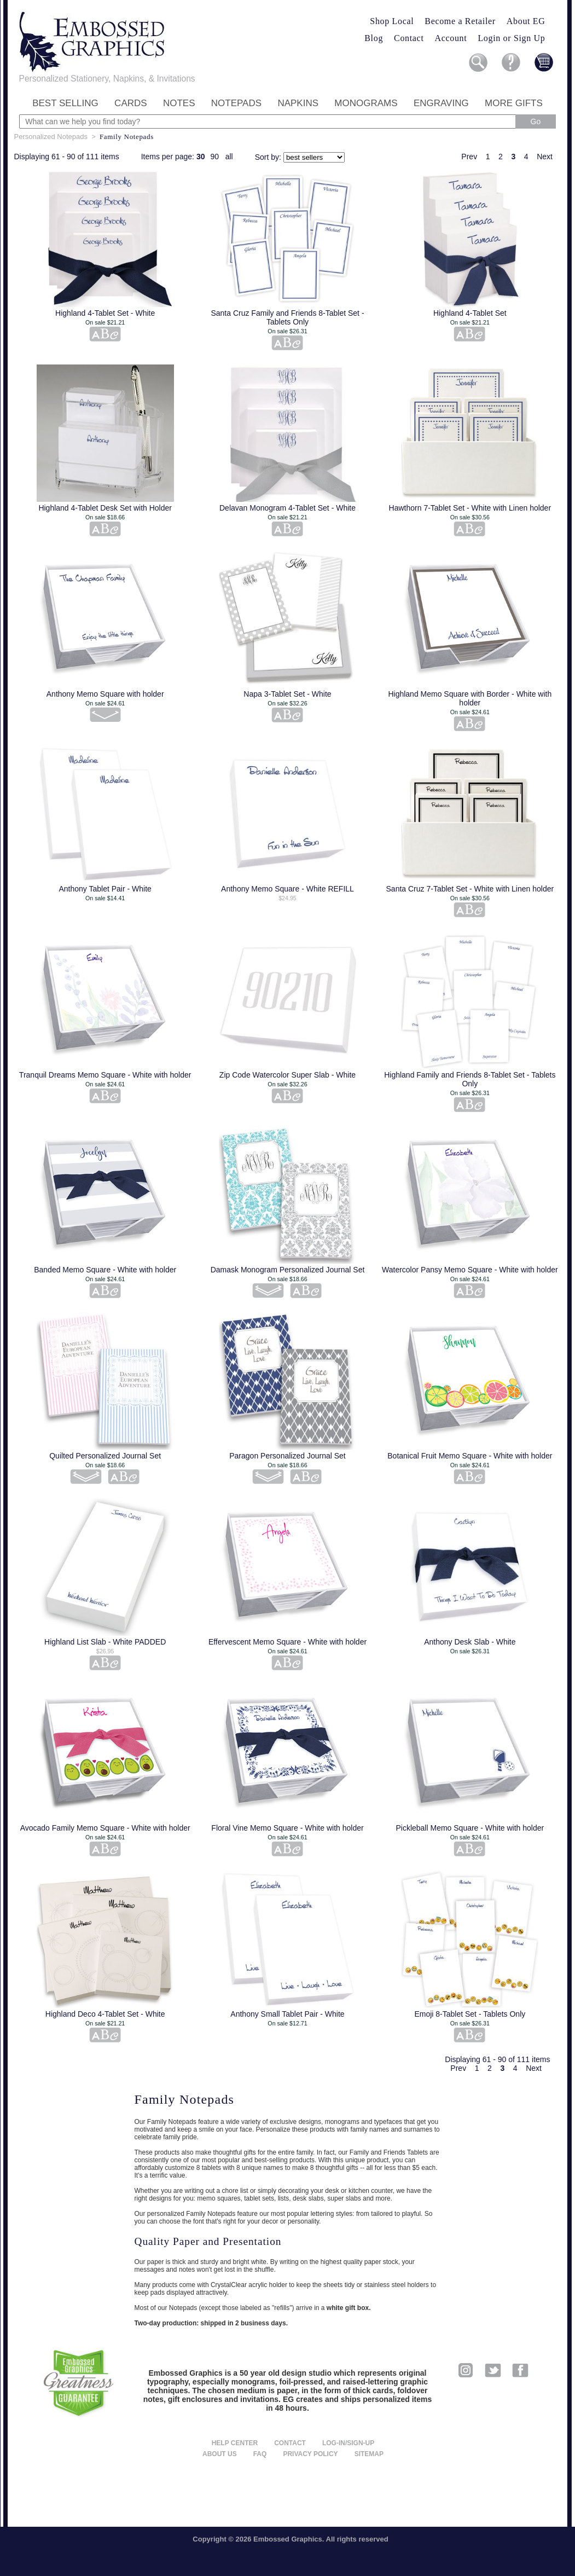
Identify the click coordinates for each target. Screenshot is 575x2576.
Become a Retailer (460, 21)
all (229, 156)
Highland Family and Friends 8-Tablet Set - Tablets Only (469, 1079)
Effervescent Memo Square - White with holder (287, 1641)
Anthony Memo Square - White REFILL (287, 888)
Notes (179, 103)
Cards (130, 103)
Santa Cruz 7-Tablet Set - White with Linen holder (470, 888)
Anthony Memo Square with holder (105, 694)
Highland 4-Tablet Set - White (105, 313)
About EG (526, 21)
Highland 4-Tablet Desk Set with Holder (105, 507)
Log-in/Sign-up (348, 2443)
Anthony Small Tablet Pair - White (287, 2014)
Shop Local (392, 21)
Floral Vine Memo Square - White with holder (287, 1828)
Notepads (236, 103)
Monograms (365, 103)
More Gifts (514, 103)
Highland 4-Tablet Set (470, 313)
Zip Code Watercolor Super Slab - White (287, 1074)
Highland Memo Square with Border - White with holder (469, 698)
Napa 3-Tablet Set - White (287, 694)
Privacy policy (310, 2454)
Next (545, 156)
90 (214, 156)
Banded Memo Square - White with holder (105, 1269)
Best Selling (65, 103)
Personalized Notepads (51, 136)
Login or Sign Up (511, 38)
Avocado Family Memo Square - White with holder (105, 1828)
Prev (469, 156)
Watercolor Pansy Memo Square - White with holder (470, 1269)
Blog (373, 38)
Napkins (297, 103)
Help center (235, 2443)
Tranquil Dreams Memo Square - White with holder (105, 1074)
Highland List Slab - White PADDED (105, 1641)
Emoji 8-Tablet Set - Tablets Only (469, 2014)
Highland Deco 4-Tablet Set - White (105, 2014)
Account (451, 38)
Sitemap (369, 2454)
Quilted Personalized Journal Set (105, 1455)
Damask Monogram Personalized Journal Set (288, 1269)
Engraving (441, 103)
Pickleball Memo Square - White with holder (470, 1828)
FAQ (260, 2454)
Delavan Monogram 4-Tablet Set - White (287, 507)
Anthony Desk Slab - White (469, 1641)
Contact (408, 38)
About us (219, 2454)
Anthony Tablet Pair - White (105, 888)
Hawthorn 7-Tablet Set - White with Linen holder (470, 507)
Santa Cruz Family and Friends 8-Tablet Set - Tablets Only (287, 317)
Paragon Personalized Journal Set (287, 1455)
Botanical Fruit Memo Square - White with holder (469, 1455)
